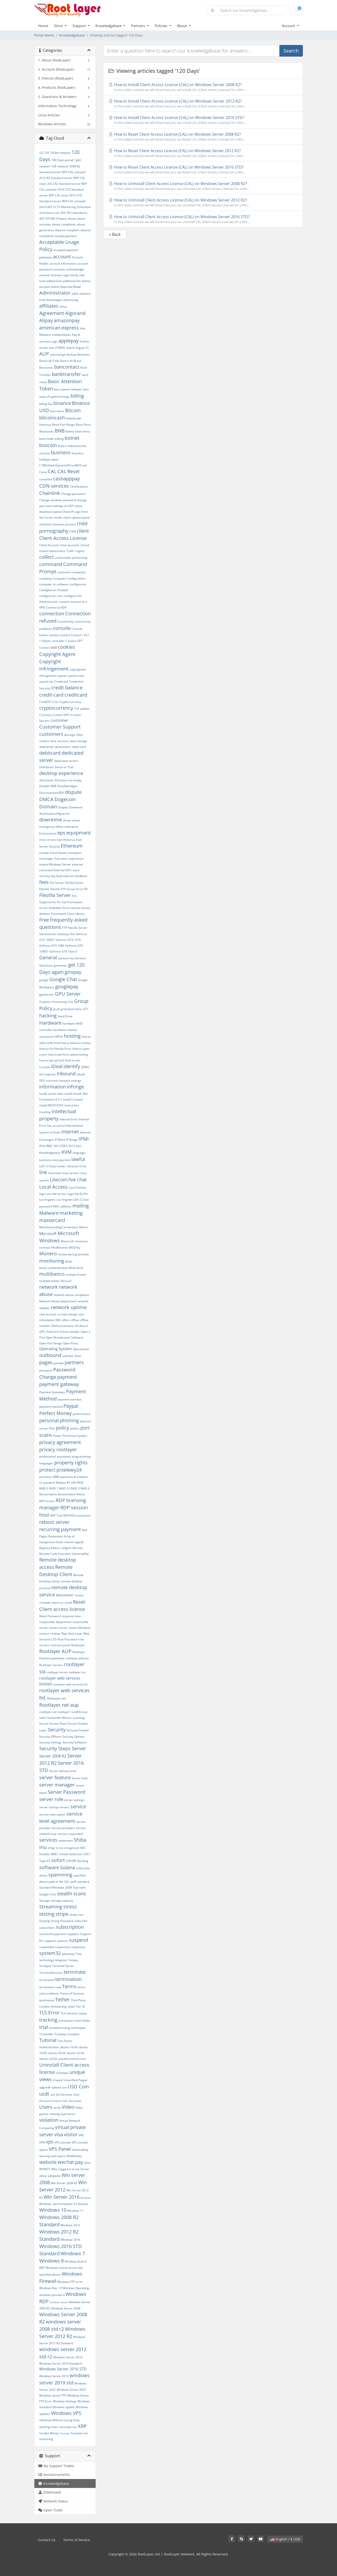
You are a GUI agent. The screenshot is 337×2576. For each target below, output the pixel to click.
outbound (50, 1355)
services (48, 1840)
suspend (78, 1940)
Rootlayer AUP (55, 1651)
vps (50, 2141)
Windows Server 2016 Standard (60, 2363)
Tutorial (47, 2040)
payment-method (50, 1407)
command (50, 564)
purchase (45, 1477)
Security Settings (50, 1742)
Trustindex (46, 2034)
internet (70, 1131)
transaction (66, 2020)
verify (57, 2108)
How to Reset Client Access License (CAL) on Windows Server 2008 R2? (203, 137)
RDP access (47, 1501)
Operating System (55, 1348)
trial (43, 2027)
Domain (48, 806)
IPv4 (42, 1146)
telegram (61, 1960)
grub (56, 1009)
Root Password (67, 1639)
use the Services (61, 2094)
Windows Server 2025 (71, 2390)
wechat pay (70, 2162)
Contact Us (46, 2540)
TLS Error (49, 2012)
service (78, 1806)
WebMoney (74, 2156)
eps (61, 832)
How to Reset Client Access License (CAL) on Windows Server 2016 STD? (203, 169)
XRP (82, 2426)
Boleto (70, 431)
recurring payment (60, 1529)
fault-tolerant (65, 876)
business (61, 452)
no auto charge (67, 1314)
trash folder (82, 2020)
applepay (68, 340)
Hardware (50, 1023)
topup (83, 2013)
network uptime (69, 1307)
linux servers (70, 1173)
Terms (69, 1986)
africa (63, 307)
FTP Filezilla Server (74, 928)
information (52, 1086)
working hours (48, 2427)
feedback (81, 876)
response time (71, 1616)
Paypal (70, 1406)
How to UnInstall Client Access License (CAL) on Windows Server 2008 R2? (203, 186)
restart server (58, 1628)
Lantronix (45, 1160)
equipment (78, 832)
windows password (52, 2295)
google (43, 980)
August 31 (82, 348)
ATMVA (60, 348)
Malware (49, 1213)
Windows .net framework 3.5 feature (63, 2204)
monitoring (51, 1261)
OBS (58, 1320)
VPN (42, 2142)
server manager (57, 1784)
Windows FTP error (70, 2282)
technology (46, 1960)
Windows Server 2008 (65, 2308)
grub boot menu (71, 1009)
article (43, 348)
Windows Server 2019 (54, 2376)
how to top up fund (51, 1060)
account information (63, 263)
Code (70, 551)
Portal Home (44, 35)
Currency (45, 715)
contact (54, 635)
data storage (78, 741)
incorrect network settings (63, 1081)
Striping (44, 1921)
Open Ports (70, 1343)
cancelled (45, 479)
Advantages (54, 300)
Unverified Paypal (75, 2080)
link (43, 1172)
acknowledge (75, 269)
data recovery (59, 741)
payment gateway (59, 1384)
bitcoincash (52, 417)
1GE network (59, 166)
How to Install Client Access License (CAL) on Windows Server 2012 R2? (203, 103)
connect (64, 602)
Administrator (54, 293)
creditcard (75, 695)
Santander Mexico (59, 1718)
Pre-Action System (74, 1436)
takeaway (68, 1954)
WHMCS (44, 2169)
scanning (79, 1718)
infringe (75, 1086)
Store (59, 25)
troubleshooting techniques (67, 2028)
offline (75, 1320)
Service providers (63, 1828)
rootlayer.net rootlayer (54, 1712)
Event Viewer (58, 853)
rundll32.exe (79, 1712)
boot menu (82, 431)
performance (81, 1414)
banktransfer (66, 374)
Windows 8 (51, 2260)
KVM (66, 1152)
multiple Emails (76, 1275)
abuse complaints (64, 224)
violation (48, 2120)
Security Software (74, 1742)
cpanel (62, 676)
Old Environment (62, 1326)
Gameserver (47, 934)
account (62, 256)
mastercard (52, 1220)
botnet (72, 438)
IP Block (60, 1140)
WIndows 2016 (70, 2240)
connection (51, 613)
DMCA (46, 799)
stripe (61, 1914)
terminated (46, 1980)
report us (57, 1603)
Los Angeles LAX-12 (69, 1200)
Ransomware (48, 1494)
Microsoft (48, 1233)
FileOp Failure (74, 883)
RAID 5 (75, 1488)
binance (62, 403)
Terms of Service (76, 2540)
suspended (46, 1947)
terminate (75, 1972)
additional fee (71, 281)
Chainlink (49, 493)
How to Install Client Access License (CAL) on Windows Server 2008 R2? (203, 87)
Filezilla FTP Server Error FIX (69, 889)
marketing (71, 1213)
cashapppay (66, 478)
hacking (48, 1015)
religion (66, 1548)
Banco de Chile (49, 361)
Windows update (64, 2407)
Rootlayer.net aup (59, 1705)
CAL (52, 471)
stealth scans (71, 1893)
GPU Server (68, 993)
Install (68, 1094)
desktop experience (61, 773)
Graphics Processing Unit (56, 1002)
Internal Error (69, 1119)
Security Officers (50, 1737)
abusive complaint (67, 230)
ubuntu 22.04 (75, 2053)
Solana (67, 1867)
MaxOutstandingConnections (58, 1227)
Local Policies (77, 1187)
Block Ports (83, 425)
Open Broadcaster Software (64, 1337)
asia (51, 348)
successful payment (52, 1934)
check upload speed (76, 517)
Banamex (83, 354)
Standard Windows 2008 (55, 1887)
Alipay (46, 320)
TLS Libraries (69, 2013)
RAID (80, 1483)
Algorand (75, 313)
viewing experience (62, 2114)
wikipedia (54, 2176)
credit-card (51, 695)
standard (83, 1882)
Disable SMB (47, 786)
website (48, 2162)
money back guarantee (73, 1254)
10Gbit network (60, 153)
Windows (85, 2197)
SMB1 (54, 1854)
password (45, 1370)
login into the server (52, 1194)
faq (53, 876)
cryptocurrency (56, 708)
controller (58, 641)
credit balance (67, 687)
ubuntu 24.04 (48, 2059)
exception (74, 853)
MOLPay (74, 1247)
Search (291, 50)
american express (59, 327)
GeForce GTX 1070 (68, 940)
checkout (45, 524)
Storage (44, 1900)
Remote (77, 1548)
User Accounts (71, 2101)
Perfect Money (55, 1413)
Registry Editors (49, 1548)
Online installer (69, 1332)
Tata (79, 1954)
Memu (83, 1227)
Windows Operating (76, 2288)
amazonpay (67, 320)
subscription (70, 1927)
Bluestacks (46, 431)
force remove (72, 908)
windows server (59, 2302)
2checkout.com (49, 213)
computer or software (54, 584)
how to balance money (76, 1043)
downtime (50, 819)
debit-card (79, 747)
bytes (55, 459)
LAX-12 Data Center (52, 1166)
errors (51, 840)
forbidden (55, 908)
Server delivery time (62, 1771)
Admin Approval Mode (66, 287)
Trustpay (60, 2034)
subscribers (47, 1928)
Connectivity (65, 621)
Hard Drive (65, 1016)
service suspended (70, 1834)
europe (44, 853)
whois (43, 2176)
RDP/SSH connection (77, 1515)
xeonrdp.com (68, 2427)
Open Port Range (50, 1343)
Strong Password (62, 1921)
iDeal (56, 1066)
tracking (48, 2020)
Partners (138, 25)
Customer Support (60, 726)
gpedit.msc (46, 994)
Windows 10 (52, 2210)
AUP (44, 353)
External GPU (63, 870)
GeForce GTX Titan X (63, 951)
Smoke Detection (70, 1854)
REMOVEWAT (65, 1595)
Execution (61, 858)
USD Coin (78, 2086)
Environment (47, 833)
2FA (63, 213)
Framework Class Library (67, 914)
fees (44, 882)
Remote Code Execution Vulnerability (64, 1554)
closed (84, 545)
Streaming (50, 1906)
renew (79, 1595)
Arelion (84, 341)
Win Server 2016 (61, 2197)
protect (47, 1470)
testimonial (46, 2000)
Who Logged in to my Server (70, 2169)
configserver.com (51, 596)
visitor (71, 2134)
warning (44, 2156)
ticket (71, 2006)
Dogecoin (65, 799)
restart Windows (80, 1628)
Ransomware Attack (71, 1494)
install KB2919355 (51, 1105)
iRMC (49, 1146)
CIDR (72, 531)
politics (74, 1428)
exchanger (46, 858)
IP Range (72, 1140)
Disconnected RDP (51, 793)
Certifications (79, 486)
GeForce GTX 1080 (51, 946)
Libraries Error (76, 1166)
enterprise (71, 827)
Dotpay (63, 807)
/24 (47, 153)
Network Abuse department (58, 1301)
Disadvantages (67, 786)
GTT (86, 1009)
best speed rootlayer (68, 389)
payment (67, 1377)
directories (46, 780)
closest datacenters (52, 551)
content (65, 635)
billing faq (45, 404)
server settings (74, 1800)
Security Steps (55, 1748)
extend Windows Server (55, 864)
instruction (71, 1105)
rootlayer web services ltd (70, 1684)
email (76, 820)
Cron (55, 702)
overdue (67, 1356)
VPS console (62, 2142)
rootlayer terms (57, 1672)
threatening (59, 2006)
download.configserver (54, 814)
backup (71, 354)
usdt (44, 2094)
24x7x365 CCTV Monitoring (57, 207)
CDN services (54, 486)
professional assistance (55, 1456)
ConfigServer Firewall (53, 590)
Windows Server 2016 (67, 2357)
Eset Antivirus (66, 840)
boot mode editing (51, 439)
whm (87, 2163)
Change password (73, 494)
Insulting (45, 1112)
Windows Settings (65, 2401)
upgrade (45, 2087)
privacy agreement (60, 1442)
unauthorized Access (72, 2059)
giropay (73, 972)
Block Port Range (63, 425)
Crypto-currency (70, 702)
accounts (59, 269)
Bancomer (46, 367)
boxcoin (48, 445)
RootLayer (78, 1645)
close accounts (69, 545)
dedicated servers (66, 761)
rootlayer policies (77, 1658)
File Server (57, 883)
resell (68, 1603)
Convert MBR (48, 648)
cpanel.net (46, 681)
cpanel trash (76, 676)
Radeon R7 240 (66, 1483)
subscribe (80, 1921)
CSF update (81, 709)
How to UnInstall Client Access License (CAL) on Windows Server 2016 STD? (203, 219)
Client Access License (63, 538)
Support (79, 25)
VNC (81, 2135)
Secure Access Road (52, 1723)
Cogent (79, 551)
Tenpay (73, 1960)
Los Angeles (47, 1200)
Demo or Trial (64, 767)
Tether (62, 1999)
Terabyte (45, 1966)
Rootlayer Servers (51, 1665)
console (61, 628)
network (48, 1287)
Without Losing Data (66, 2420)
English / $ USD (285, 2539)
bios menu (57, 411)
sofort (58, 1860)
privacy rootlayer (58, 1449)
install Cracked (73, 1099)
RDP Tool (56, 1515)
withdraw (45, 2420)
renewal (44, 1603)
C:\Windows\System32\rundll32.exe (63, 465)
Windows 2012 (70, 2225)
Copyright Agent (57, 654)
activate (44, 275)
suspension (62, 1947)
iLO (41, 1074)
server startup (48, 1807)
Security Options (73, 1737)
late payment (61, 1160)
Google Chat (63, 979)
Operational (81, 1349)
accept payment (66, 236)
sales (42, 1718)
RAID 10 (64, 1488)
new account (47, 1314)
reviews (55, 1633)
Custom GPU (61, 715)
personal (49, 1420)
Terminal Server (63, 1966)
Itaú (78, 1146)
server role (51, 1799)
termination (68, 1979)
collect (46, 557)
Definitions (46, 767)
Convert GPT (74, 641)
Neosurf (66, 1281)
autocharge (57, 354)
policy (62, 1427)
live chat (77, 1179)
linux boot (54, 1173)
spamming (60, 1874)
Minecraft (67, 1241)
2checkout (84, 207)
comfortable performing (71, 558)
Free (44, 919)
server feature (55, 1777)
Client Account (49, 545)
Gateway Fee (66, 934)
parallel (59, 1363)
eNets (59, 827)
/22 (41, 153)
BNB (60, 430)
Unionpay (62, 2073)
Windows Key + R (50, 2288)
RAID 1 (53, 1488)
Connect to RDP (56, 607)
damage (69, 735)
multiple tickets (49, 1281)
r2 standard (47, 1483)
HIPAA (58, 1037)
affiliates (48, 306)
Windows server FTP (52, 2395)
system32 (50, 1953)
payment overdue (69, 1399)
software (49, 1867)
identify (71, 1066)
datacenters (63, 747)
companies (78, 572)
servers (64, 1807)
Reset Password (50, 1616)
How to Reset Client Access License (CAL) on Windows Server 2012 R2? (203, 153)
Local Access (53, 1187)
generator (60, 965)
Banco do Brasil (70, 361)
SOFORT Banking (77, 1861)
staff (73, 1882)
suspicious (78, 1947)
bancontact (66, 367)
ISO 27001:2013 (64, 1146)
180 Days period (62, 160)
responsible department (55, 1622)
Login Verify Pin (77, 1194)
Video (68, 2107)
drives (67, 820)
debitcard (50, 753)
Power (57, 1436)
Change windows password (57, 500)
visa (58, 2134)
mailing (80, 1205)
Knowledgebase (109, 25)
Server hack (80, 1778)
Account (289, 25)
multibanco (52, 1274)
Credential (61, 681)
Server (79, 1748)
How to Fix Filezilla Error (55, 1049)
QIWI (56, 1477)
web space (58, 2156)
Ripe (64, 1633)
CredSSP (45, 702)
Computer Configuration (69, 578)
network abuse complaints (71, 1295)
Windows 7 (73, 2253)
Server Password (66, 1792)
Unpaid (57, 2080)
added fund (53, 281)
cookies (66, 647)
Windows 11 (75, 2211)
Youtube (65, 2433)
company (45, 578)
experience (76, 858)
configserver (77, 584)
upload (56, 2087)
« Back (115, 234)
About (182, 25)
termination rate (50, 1987)
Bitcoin (73, 410)
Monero (48, 1253)
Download (75, 807)
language (79, 1153)
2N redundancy (77, 213)
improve (50, 1074)
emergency (46, 827)
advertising (70, 300)
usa (64, 2087)
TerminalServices (51, 1973)
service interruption (52, 1814)
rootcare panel (60, 1645)
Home (43, 25)
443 (41, 218)
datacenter (46, 747)
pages (46, 1362)
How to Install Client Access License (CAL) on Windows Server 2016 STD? (203, 120)
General (48, 957)
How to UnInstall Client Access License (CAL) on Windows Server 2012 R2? (203, 202)
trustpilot (73, 2034)
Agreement (51, 313)
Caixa (43, 472)
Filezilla (44, 889)
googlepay (66, 986)
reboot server (54, 1522)
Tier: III (80, 2006)
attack (70, 348)
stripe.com (76, 1915)
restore (44, 1633)
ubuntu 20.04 (56, 2053)
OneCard (52, 1332)
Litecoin (58, 1179)
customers (51, 734)
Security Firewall (78, 1730)
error (42, 840)
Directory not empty (68, 780)
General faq (66, 958)
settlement (65, 1841)
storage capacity (62, 1900)
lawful (78, 1159)
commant (63, 572)
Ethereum (72, 845)
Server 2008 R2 (52, 1756)
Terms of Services (72, 1993)
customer (59, 720)
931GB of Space (56, 218)
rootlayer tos (77, 1672)
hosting (72, 1036)
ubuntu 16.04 (68, 2047)
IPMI (84, 1139)
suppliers (73, 1934)
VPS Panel (60, 2149)
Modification (59, 1247)
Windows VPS (66, 2413)
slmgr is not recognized (63, 1848)
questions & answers (74, 1477)
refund (68, 1542)
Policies (161, 25)
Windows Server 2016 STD (63, 2369)
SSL (66, 1882)
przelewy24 (69, 1470)
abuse (72, 218)
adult (74, 293)
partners (74, 1362)
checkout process (64, 524)
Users (45, 2107)
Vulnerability (80, 2150)
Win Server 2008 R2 (64, 2183)
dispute (73, 792)
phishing (69, 1420)
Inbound (66, 1073)
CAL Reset (68, 471)
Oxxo (77, 1356)
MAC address (62, 1206)
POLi (52, 1428)
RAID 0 (43, 1488)
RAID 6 (85, 1488)
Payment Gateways (52, 1392)
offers (66, 1320)
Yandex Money (49, 2433)
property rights (71, 1462)
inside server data (51, 1094)
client (83, 531)
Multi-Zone (76, 1268)
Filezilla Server (55, 895)
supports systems (56, 1941)
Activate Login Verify (64, 275)
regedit (79, 1542)
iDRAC (85, 1067)
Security (57, 1729)
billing (77, 396)
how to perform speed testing (68, 1054)
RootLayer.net (56, 1698)
